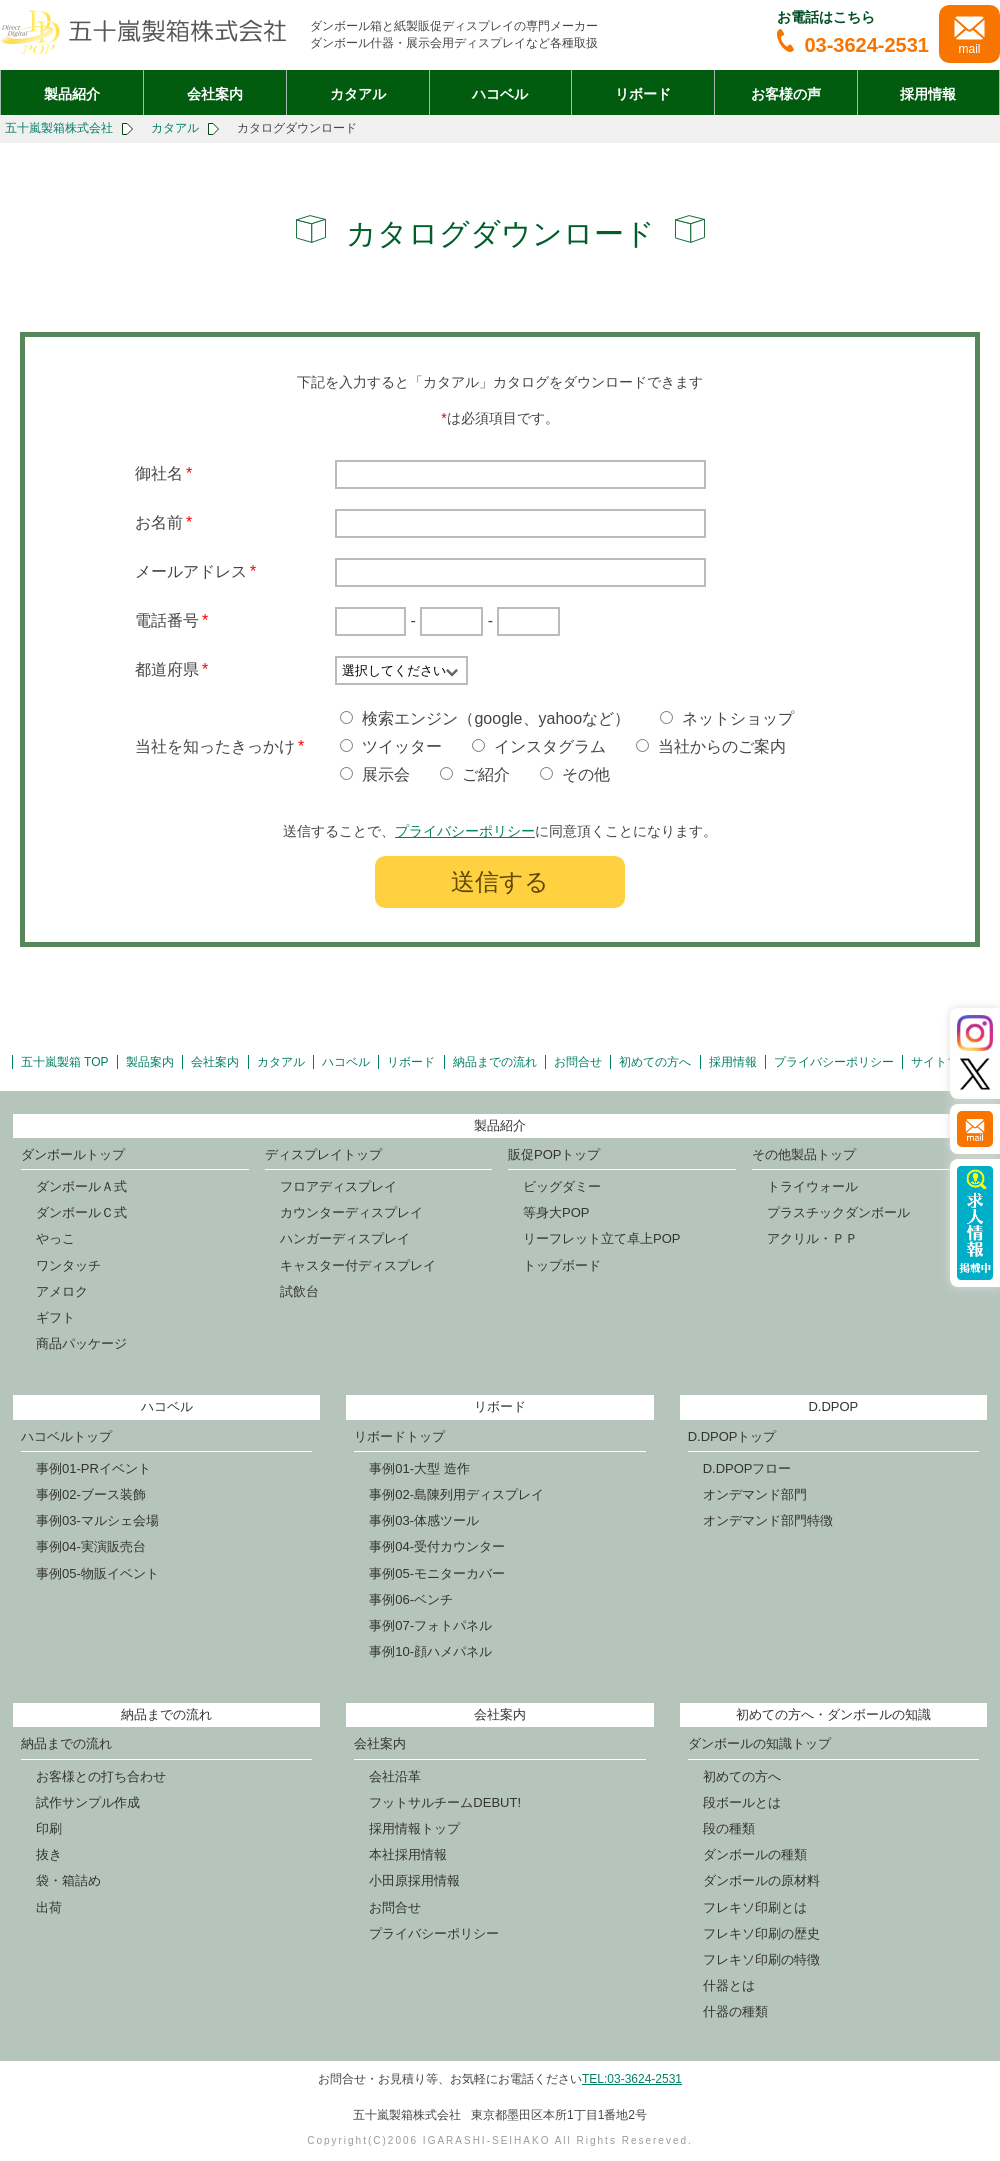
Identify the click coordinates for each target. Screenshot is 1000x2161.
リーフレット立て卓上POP (601, 1238)
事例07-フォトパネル (430, 1625)
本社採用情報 (408, 1854)
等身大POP (556, 1212)
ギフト (55, 1317)
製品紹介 (72, 94)
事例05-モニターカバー (437, 1573)
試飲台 (299, 1291)
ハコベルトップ (66, 1436)
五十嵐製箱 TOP (65, 1062)
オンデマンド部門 (755, 1494)
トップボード (562, 1265)
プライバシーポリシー (465, 831)
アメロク (62, 1291)
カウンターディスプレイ (351, 1212)
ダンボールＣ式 (81, 1212)
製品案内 (150, 1062)
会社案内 (215, 94)
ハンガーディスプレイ (345, 1238)
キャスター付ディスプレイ (358, 1265)
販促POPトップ (554, 1154)
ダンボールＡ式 (81, 1186)
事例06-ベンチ (411, 1599)
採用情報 (928, 94)
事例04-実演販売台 (91, 1546)
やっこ (55, 1238)
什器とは (729, 1985)
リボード (643, 94)
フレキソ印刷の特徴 (761, 1959)
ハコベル (500, 94)
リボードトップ (399, 1436)
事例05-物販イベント (97, 1573)
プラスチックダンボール (838, 1212)
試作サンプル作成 (88, 1802)
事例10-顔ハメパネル (430, 1651)
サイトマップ (947, 1062)
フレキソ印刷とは (755, 1907)
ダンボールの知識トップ (759, 1743)
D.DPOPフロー (747, 1468)
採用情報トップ (414, 1828)
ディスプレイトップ (323, 1154)
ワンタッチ (68, 1265)
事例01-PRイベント (93, 1468)
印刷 (49, 1828)
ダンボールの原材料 (761, 1880)
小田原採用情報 (414, 1880)
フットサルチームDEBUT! (445, 1802)
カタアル (358, 94)
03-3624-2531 (853, 45)
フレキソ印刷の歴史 (761, 1933)
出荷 (49, 1907)
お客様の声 (786, 94)
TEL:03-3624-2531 (632, 2079)
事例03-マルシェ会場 (97, 1520)
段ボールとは (742, 1802)
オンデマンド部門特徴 (768, 1520)
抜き (49, 1854)
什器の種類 (735, 2011)
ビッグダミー (562, 1186)
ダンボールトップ (73, 1154)
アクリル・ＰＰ (812, 1238)
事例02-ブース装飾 (91, 1494)
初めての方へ (655, 1062)
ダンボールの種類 (755, 1854)
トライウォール (812, 1186)
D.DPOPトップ (732, 1436)
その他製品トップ (804, 1154)
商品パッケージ (81, 1343)
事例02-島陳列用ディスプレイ (456, 1494)
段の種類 (729, 1828)
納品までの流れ (495, 1062)
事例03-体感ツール (424, 1520)
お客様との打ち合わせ (101, 1776)
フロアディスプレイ (338, 1186)
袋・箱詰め (68, 1880)
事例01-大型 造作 (419, 1468)
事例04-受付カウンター (437, 1546)
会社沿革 (395, 1776)
